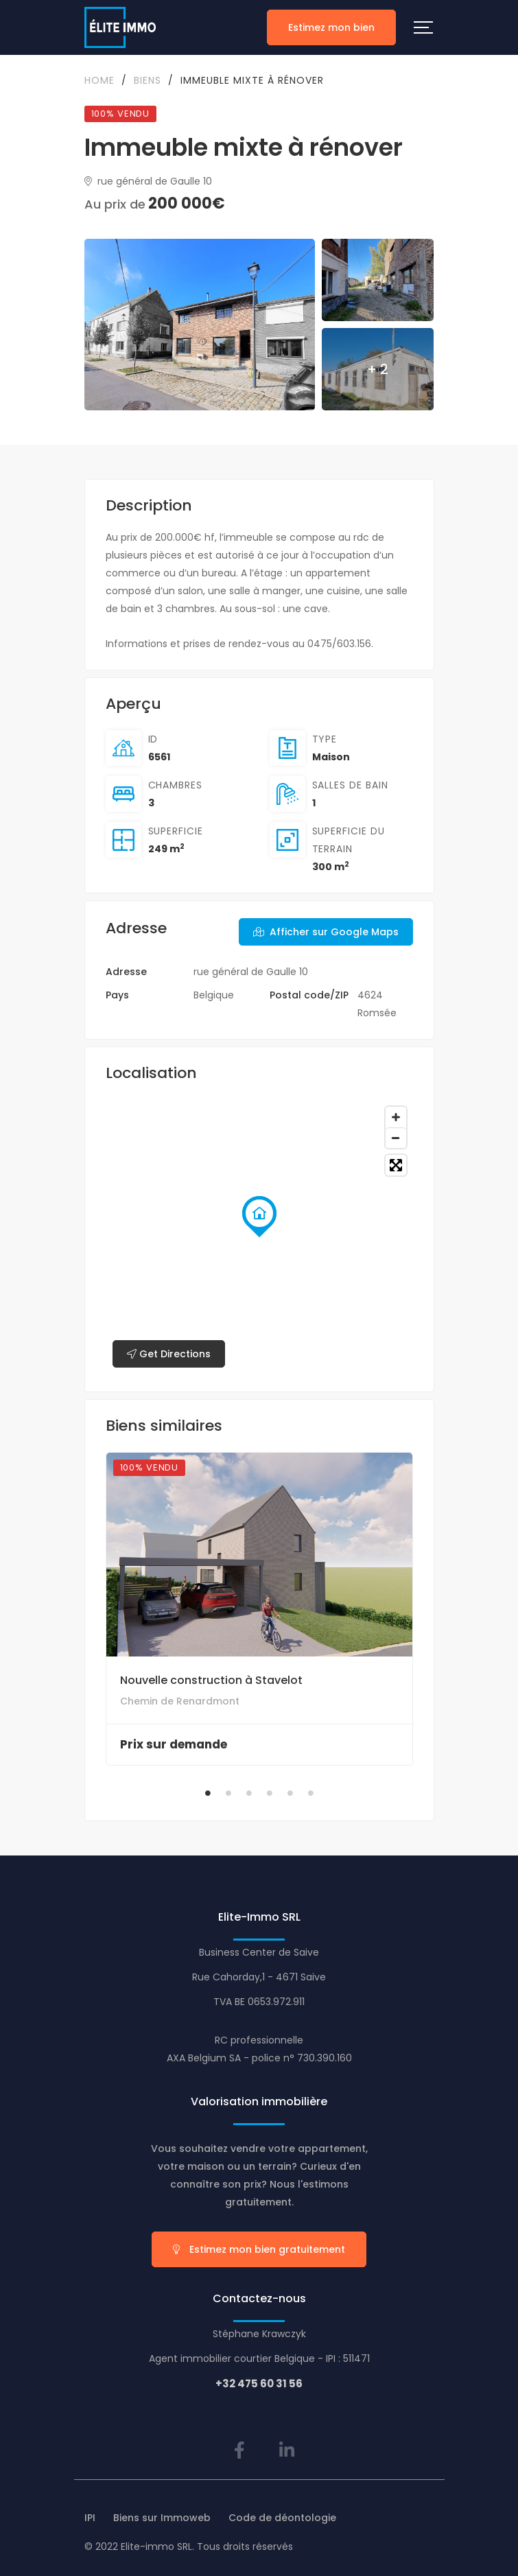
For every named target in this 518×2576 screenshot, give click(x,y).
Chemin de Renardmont (179, 1701)
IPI (89, 2518)
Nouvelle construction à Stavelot (211, 1680)
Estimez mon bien (331, 27)
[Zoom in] (396, 1117)
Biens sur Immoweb (162, 2518)
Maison (331, 757)
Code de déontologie (282, 2518)
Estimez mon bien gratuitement (259, 2249)
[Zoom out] (396, 1137)
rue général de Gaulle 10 (148, 181)
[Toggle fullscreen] (396, 1165)
